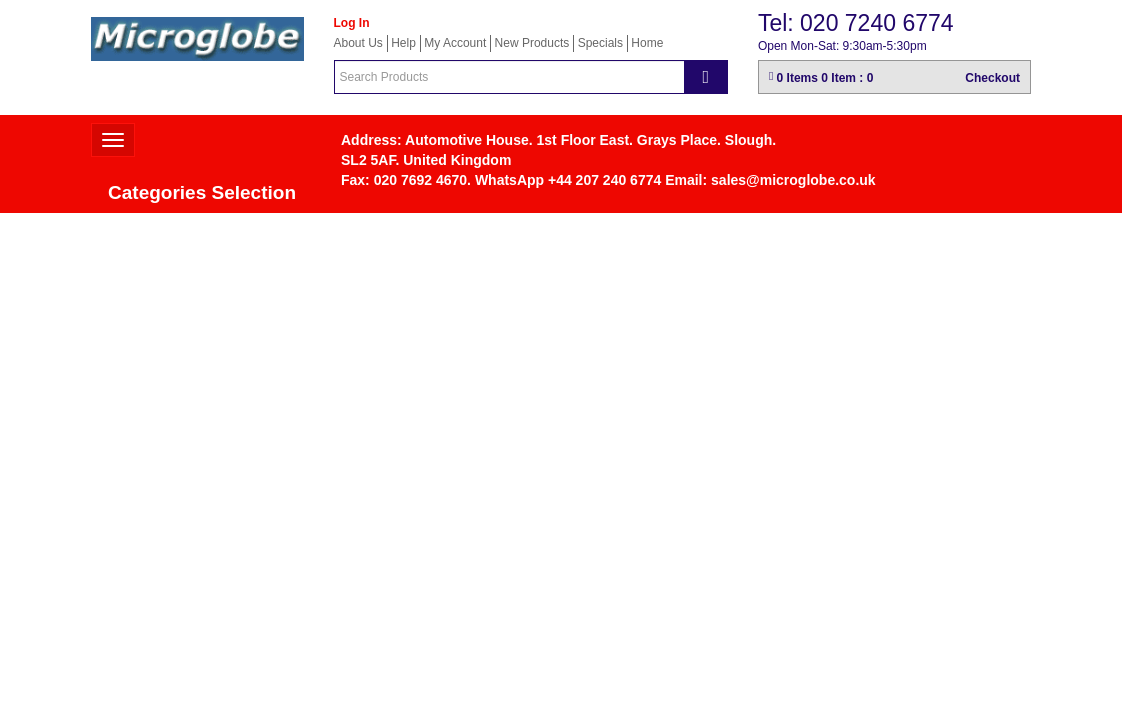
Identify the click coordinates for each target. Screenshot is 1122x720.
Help (403, 43)
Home (647, 43)
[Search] (706, 77)
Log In (352, 23)
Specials (600, 43)
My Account (455, 43)
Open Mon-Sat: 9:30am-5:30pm (842, 46)
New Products (532, 43)
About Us (358, 43)
